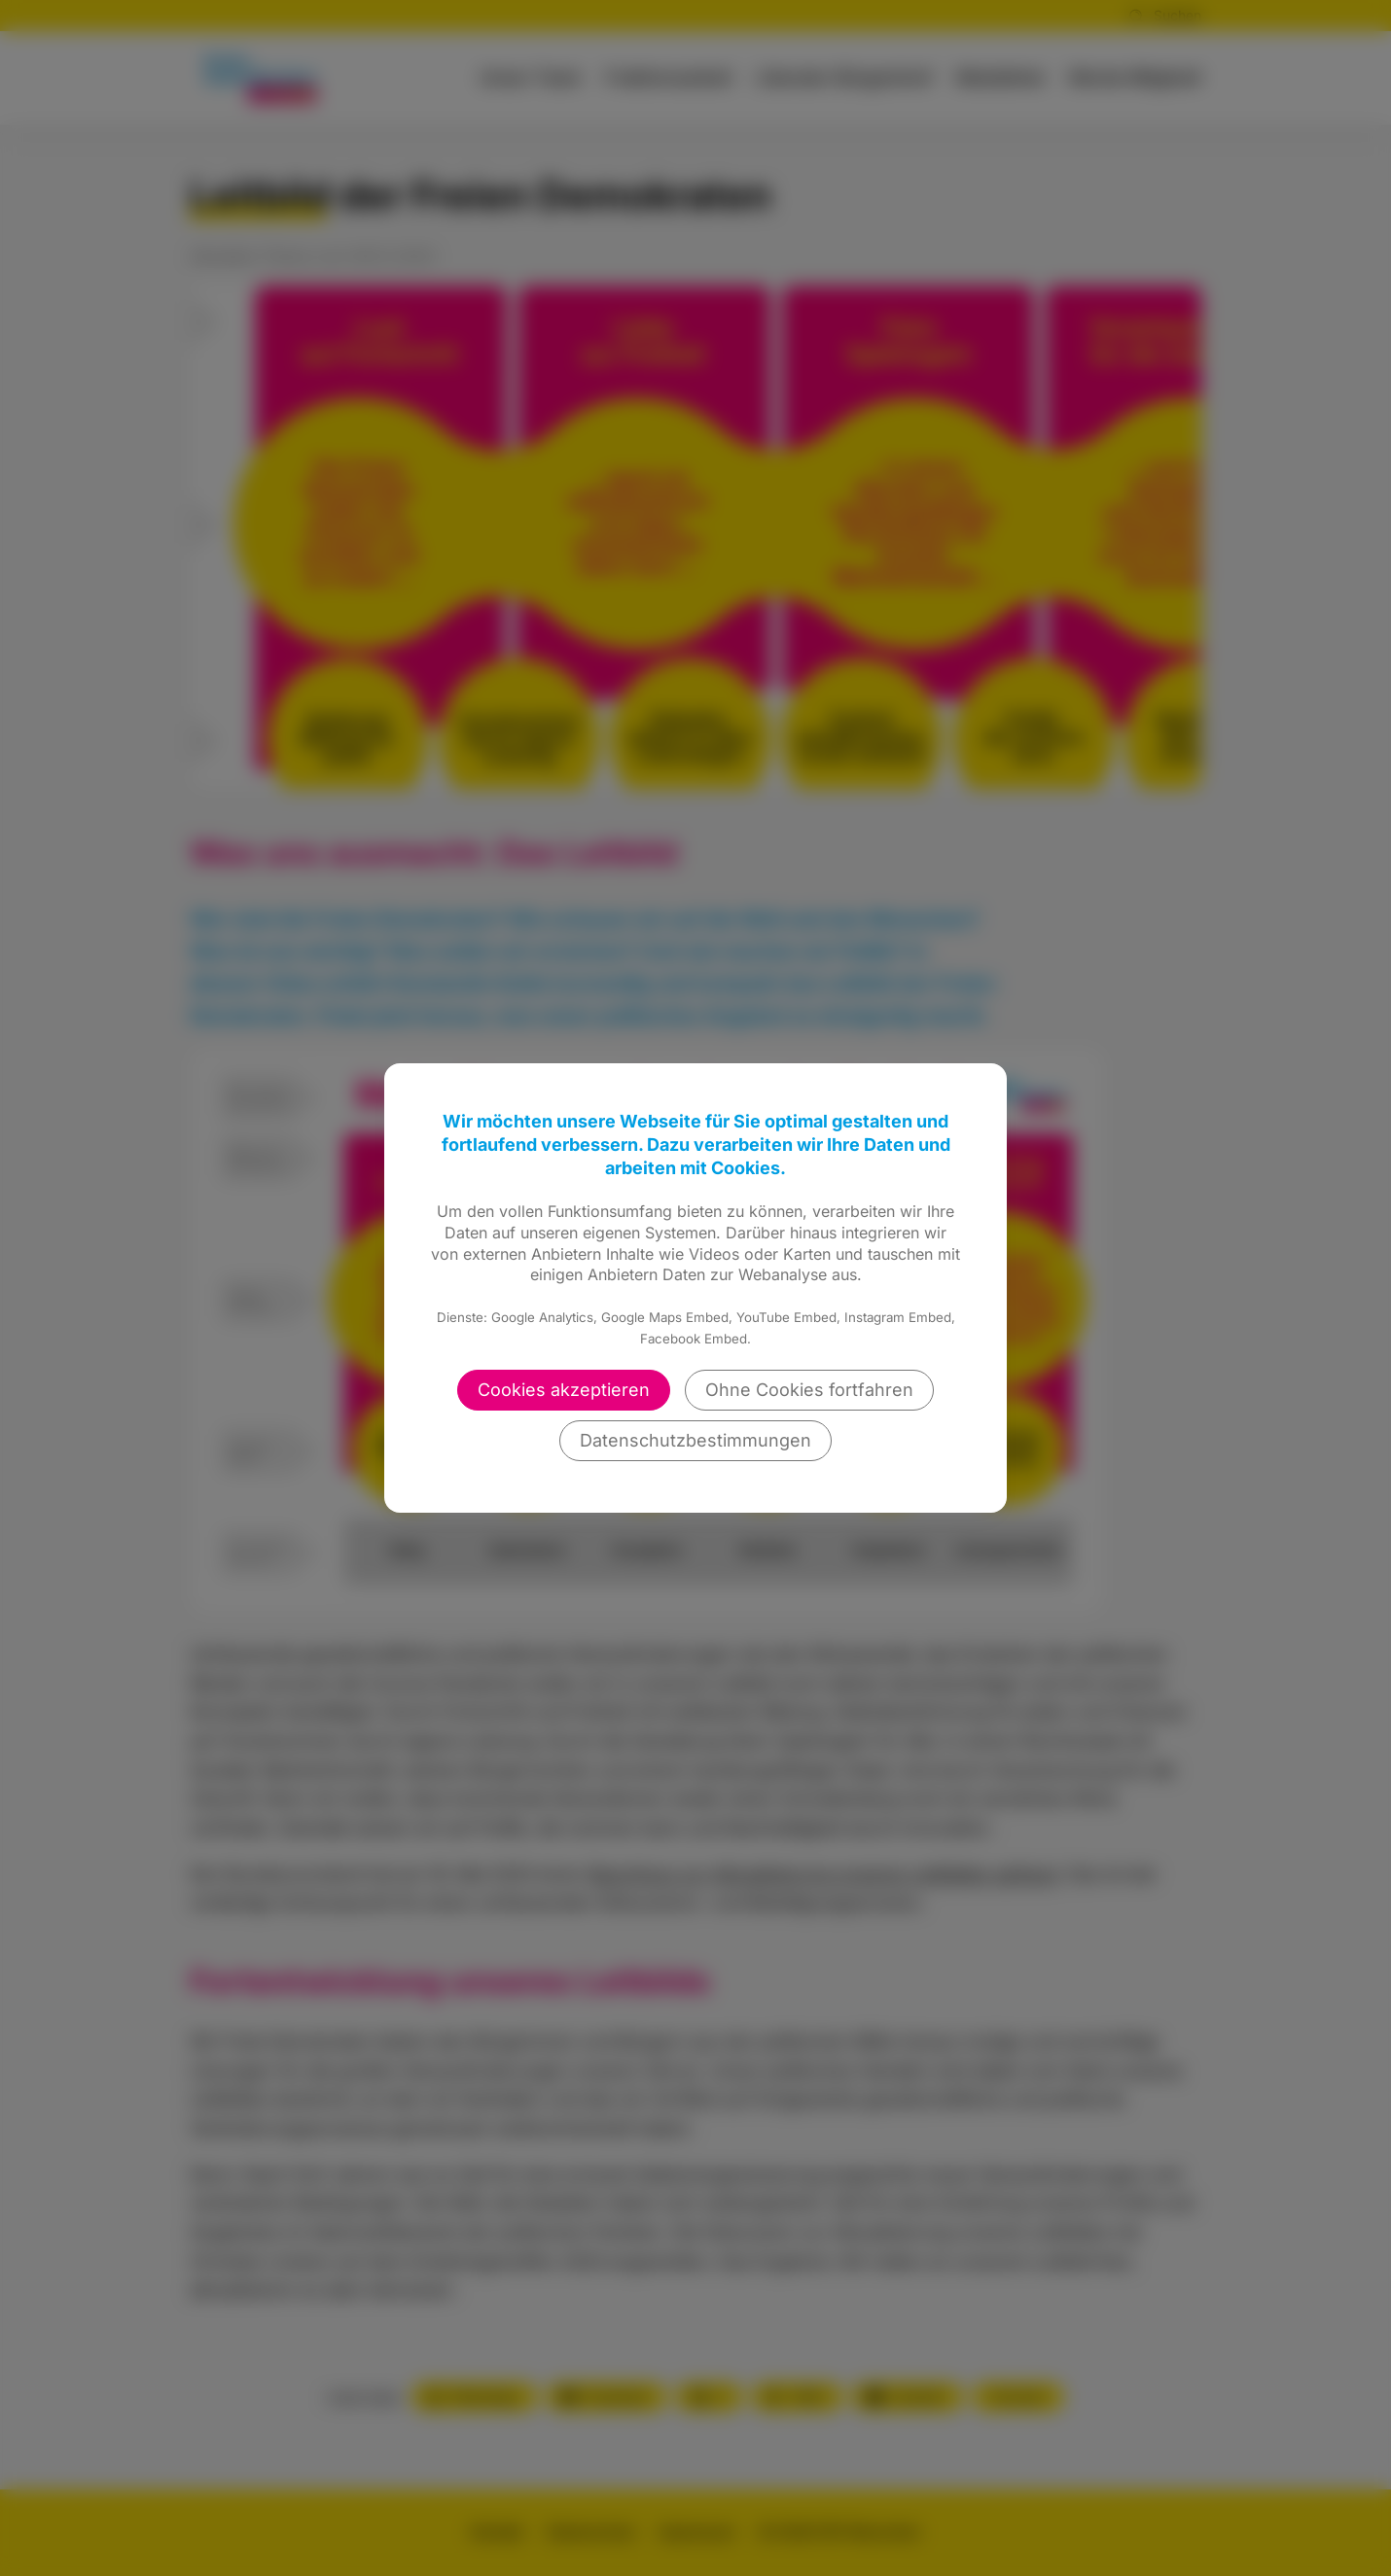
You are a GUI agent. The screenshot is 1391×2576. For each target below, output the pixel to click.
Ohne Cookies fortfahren (809, 1389)
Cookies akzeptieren (564, 1389)
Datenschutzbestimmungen (695, 1440)
